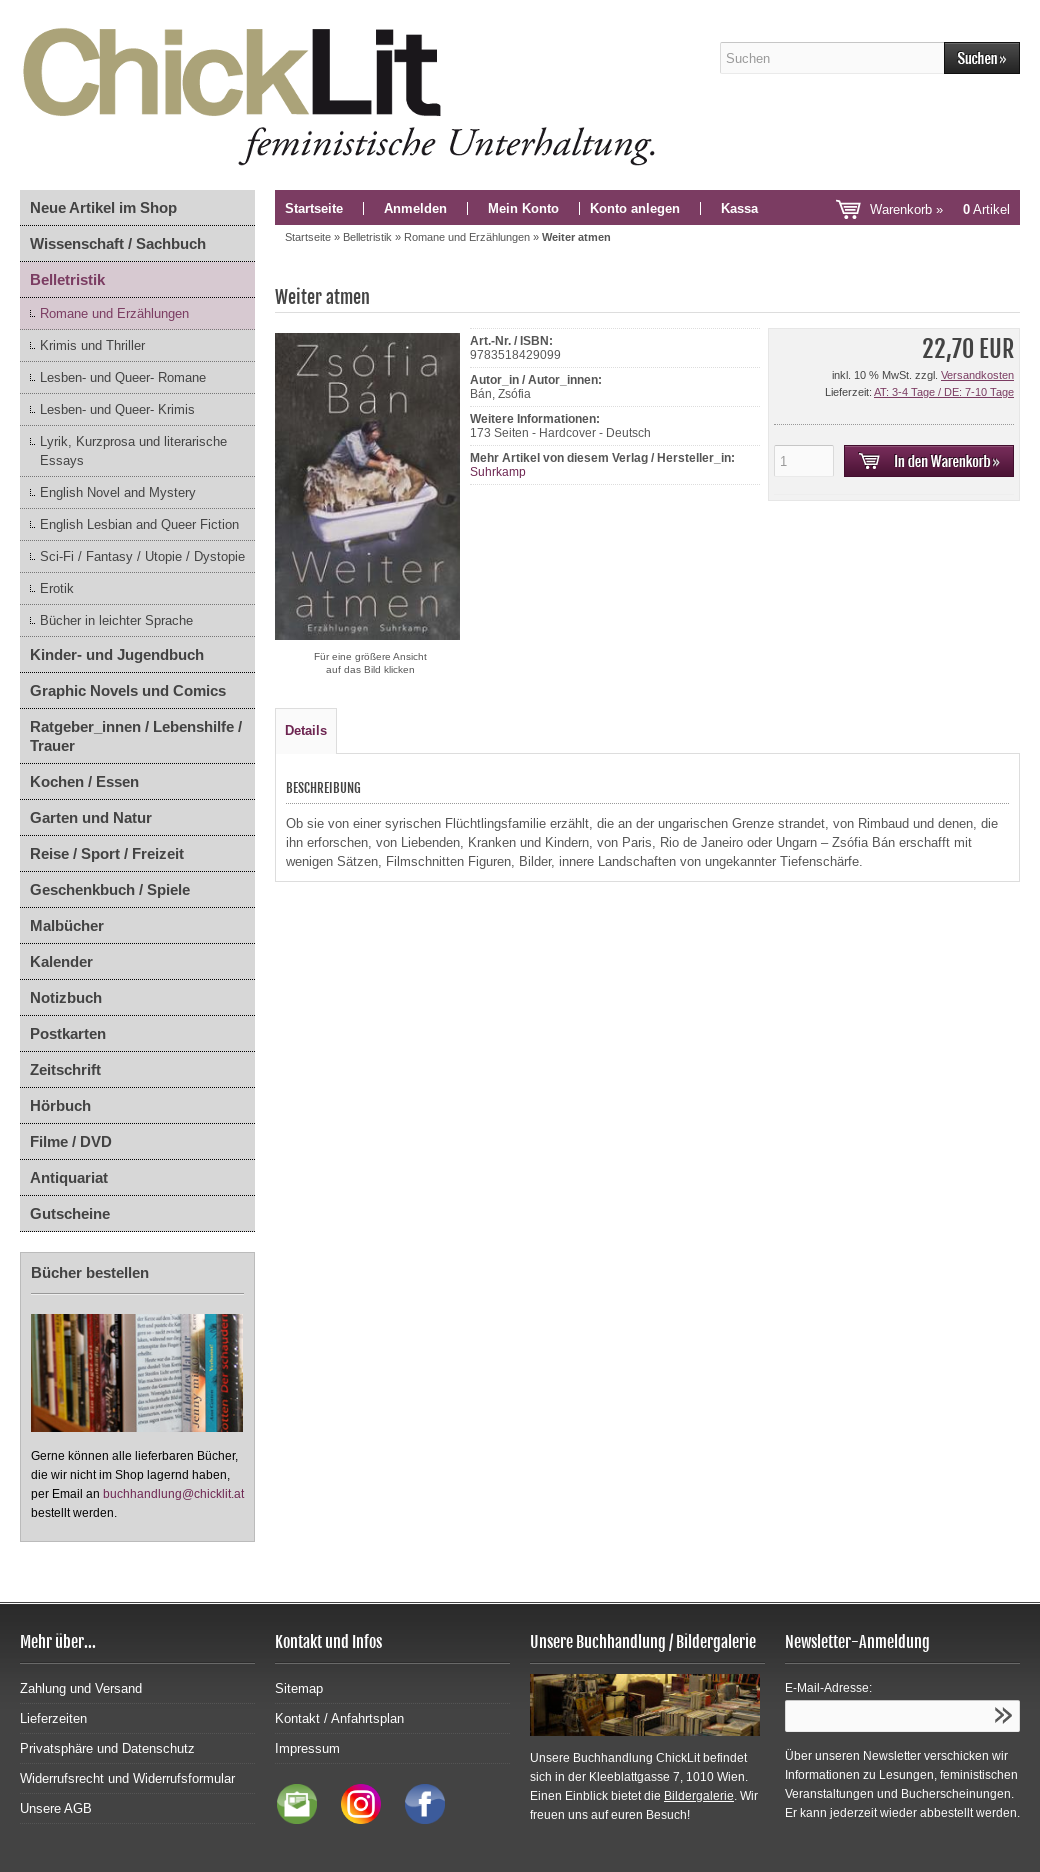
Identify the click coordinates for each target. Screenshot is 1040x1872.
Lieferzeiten (53, 1718)
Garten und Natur (91, 817)
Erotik (57, 588)
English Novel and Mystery (118, 492)
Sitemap (299, 1688)
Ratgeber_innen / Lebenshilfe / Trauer (136, 736)
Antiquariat (69, 1177)
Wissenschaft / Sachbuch (118, 243)
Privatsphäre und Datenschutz (107, 1748)
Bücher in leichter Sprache (116, 620)
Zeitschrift (65, 1069)
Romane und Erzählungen (114, 313)
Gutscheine (70, 1213)
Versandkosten (977, 375)
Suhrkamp (498, 472)
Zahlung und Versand (81, 1688)
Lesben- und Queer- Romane (123, 377)
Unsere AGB (56, 1808)
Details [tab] (306, 730)
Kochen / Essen (84, 781)
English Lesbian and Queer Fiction (139, 524)
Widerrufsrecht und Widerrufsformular (127, 1778)
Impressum (307, 1748)
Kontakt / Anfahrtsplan (339, 1718)
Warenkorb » (940, 209)
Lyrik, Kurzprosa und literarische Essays (133, 451)
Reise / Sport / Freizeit (107, 853)
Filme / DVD (71, 1141)
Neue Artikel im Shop (103, 207)
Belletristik (67, 279)
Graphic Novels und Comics (128, 690)
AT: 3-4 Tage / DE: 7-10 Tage (944, 392)
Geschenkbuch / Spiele (110, 889)
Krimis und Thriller (92, 345)
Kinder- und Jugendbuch (117, 654)
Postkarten (68, 1033)
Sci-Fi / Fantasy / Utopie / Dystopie (142, 556)
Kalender (61, 961)
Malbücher (67, 925)
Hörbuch (60, 1105)
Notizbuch (66, 997)
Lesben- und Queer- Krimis (117, 409)
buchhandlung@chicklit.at (173, 1494)
